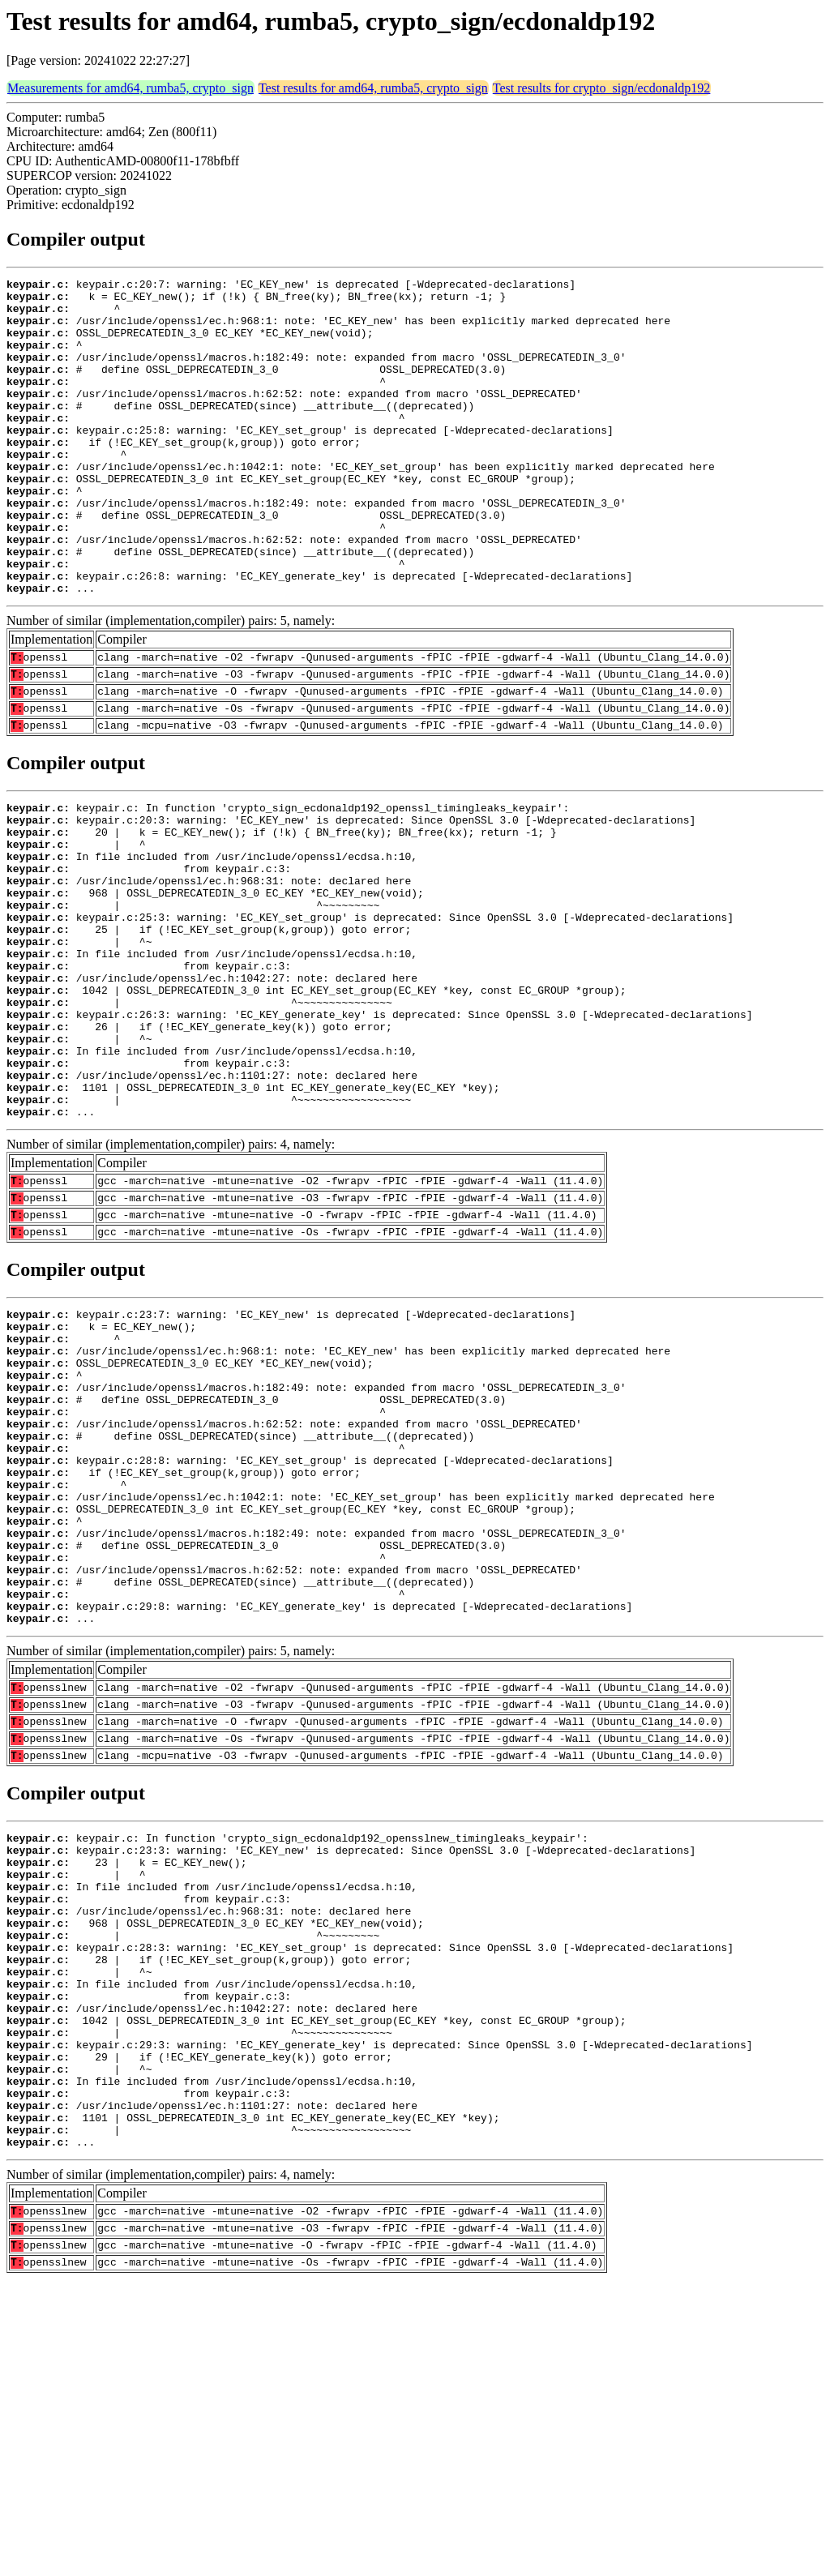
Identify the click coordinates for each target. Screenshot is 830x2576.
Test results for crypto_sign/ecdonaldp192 (602, 88)
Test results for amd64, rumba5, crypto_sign (373, 88)
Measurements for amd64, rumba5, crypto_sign (130, 88)
